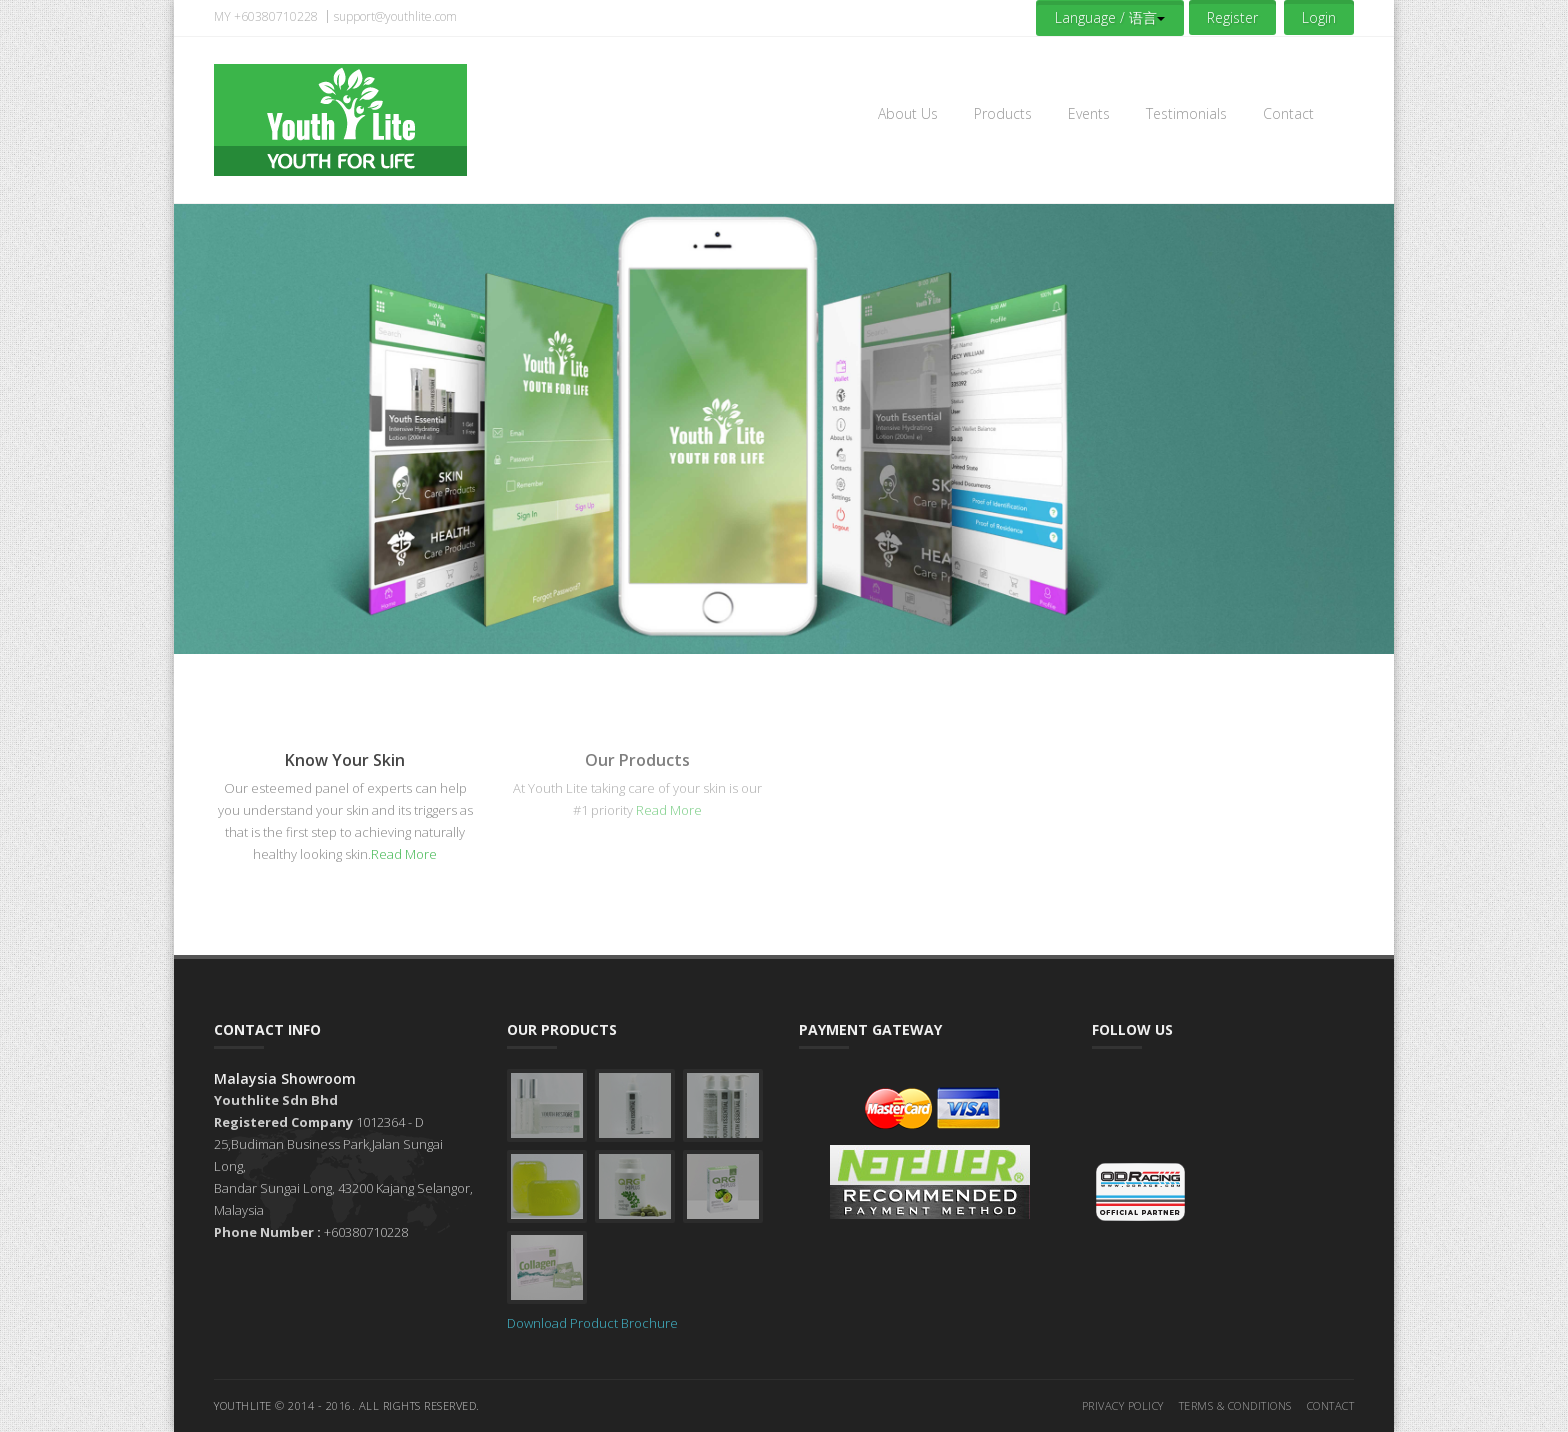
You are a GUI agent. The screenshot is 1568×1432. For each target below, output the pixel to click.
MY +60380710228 (266, 16)
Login (1319, 17)
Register (1232, 17)
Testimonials (1186, 113)
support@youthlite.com (395, 16)
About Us (908, 113)
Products (1003, 113)
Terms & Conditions (1235, 1405)
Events (1089, 113)
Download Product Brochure (592, 1323)
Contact (1288, 113)
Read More (404, 854)
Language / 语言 (1110, 17)
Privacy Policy (1123, 1405)
